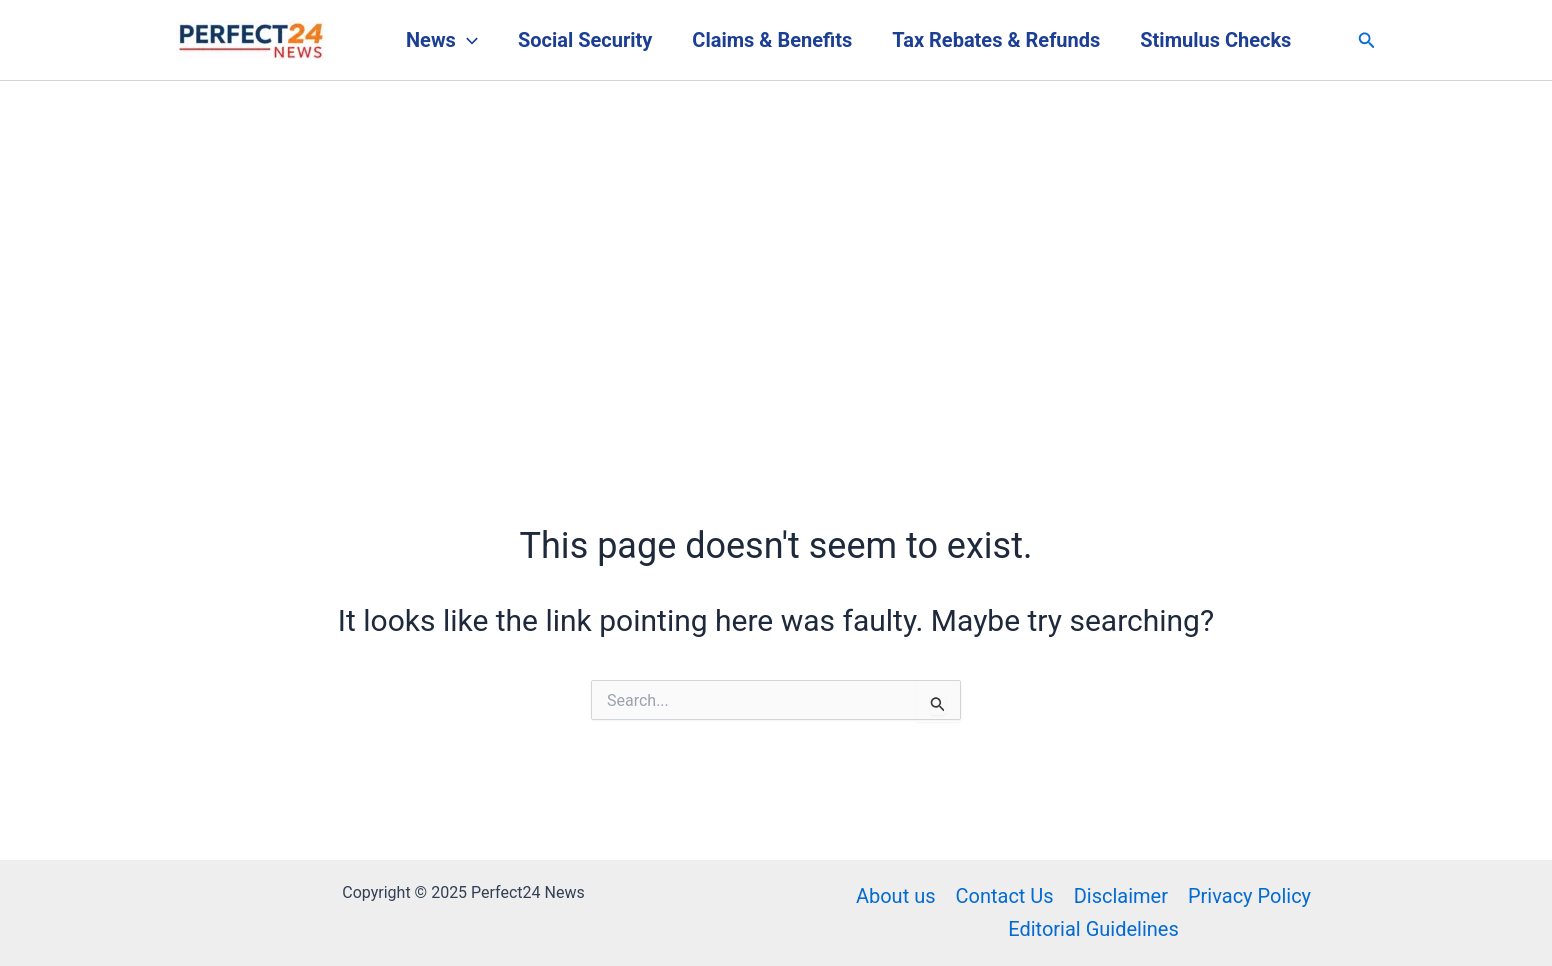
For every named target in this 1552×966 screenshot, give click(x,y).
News (442, 40)
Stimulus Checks (1215, 40)
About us (896, 896)
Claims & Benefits (772, 40)
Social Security (585, 40)
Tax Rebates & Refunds (996, 40)
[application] (467, 40)
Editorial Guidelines (1093, 929)
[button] (1367, 40)
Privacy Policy (1249, 896)
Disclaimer (1121, 896)
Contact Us (1004, 896)
